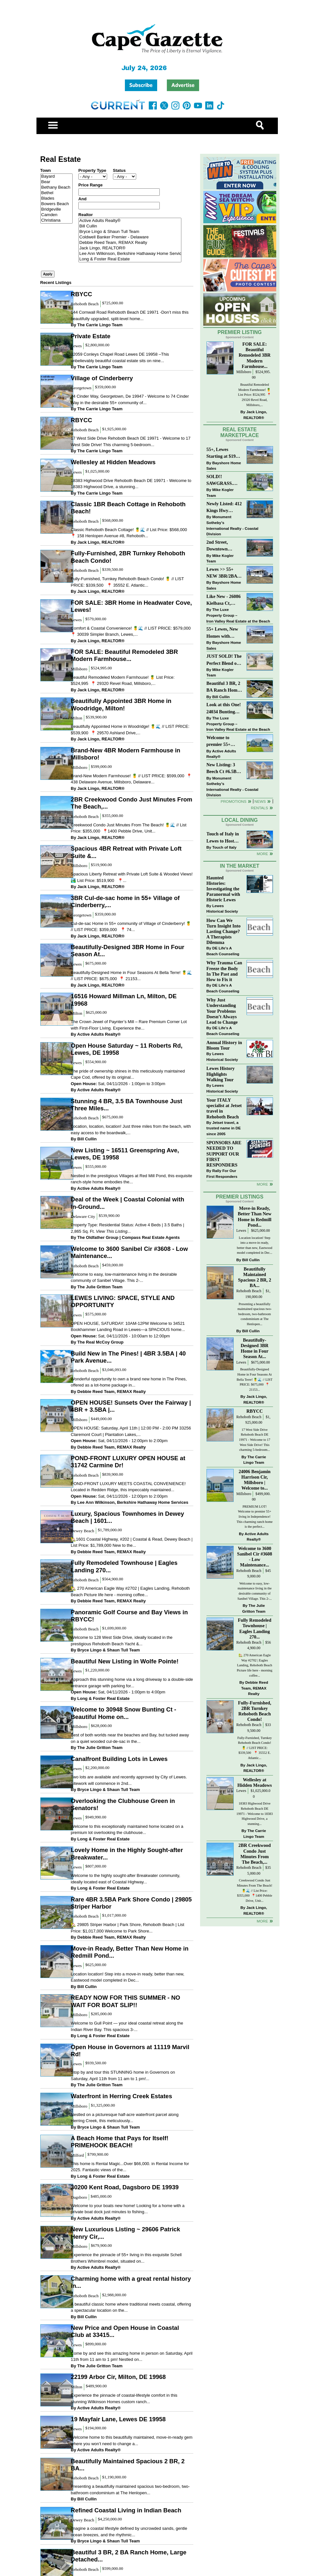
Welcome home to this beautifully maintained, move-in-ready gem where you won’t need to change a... (131, 2440)
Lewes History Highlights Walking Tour (221, 1074)
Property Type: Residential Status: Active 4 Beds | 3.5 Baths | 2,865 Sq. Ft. (127, 1228)
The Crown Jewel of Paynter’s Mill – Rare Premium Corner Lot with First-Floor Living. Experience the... (129, 1025)
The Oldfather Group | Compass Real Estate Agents (128, 1237)
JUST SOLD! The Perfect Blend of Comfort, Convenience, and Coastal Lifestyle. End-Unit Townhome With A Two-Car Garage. (224, 660)
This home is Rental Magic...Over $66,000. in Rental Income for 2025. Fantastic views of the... (130, 2167)
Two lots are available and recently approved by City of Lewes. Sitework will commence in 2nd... (129, 1780)
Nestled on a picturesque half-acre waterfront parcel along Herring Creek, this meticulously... (124, 2117)
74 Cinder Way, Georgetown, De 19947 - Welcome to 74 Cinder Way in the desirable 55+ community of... (130, 399)
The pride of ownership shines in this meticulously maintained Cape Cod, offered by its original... (128, 1074)
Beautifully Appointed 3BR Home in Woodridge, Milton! (121, 704)
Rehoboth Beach (84, 303)
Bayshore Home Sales (224, 466)
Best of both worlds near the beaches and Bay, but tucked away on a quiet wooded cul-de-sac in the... (130, 1738)
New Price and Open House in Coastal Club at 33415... (125, 2331)
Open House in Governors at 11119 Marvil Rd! (130, 2051)
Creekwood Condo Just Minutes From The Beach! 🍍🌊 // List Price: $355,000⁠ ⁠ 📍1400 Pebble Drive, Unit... (128, 828)
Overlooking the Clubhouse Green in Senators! (123, 1804)
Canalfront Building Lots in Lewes (119, 1758)
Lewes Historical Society (222, 909)
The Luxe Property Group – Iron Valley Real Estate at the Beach (238, 615)
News (260, 801)
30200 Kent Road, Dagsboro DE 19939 (124, 2187)
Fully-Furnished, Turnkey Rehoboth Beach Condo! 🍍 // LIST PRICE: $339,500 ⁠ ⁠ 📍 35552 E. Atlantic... (127, 582)
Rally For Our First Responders (222, 1173)
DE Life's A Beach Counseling (223, 951)
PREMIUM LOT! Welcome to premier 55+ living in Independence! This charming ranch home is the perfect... (255, 1516)
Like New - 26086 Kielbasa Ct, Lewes (224, 600)
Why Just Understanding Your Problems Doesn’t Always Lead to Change (222, 1011)
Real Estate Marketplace (239, 432)
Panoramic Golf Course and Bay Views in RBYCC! (129, 1616)
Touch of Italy (224, 847)
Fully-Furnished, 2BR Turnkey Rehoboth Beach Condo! (128, 557)
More (262, 854)
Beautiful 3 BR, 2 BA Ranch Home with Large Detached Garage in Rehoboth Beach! (224, 687)
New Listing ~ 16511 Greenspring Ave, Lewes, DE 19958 (125, 1154)
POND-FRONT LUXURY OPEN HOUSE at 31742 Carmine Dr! (128, 1462)
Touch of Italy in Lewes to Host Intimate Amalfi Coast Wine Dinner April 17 (223, 837)
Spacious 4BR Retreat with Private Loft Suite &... (126, 852)
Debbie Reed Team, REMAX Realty (130, 243)
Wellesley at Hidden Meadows (113, 462)
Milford (77, 2155)
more (262, 1184)
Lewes (76, 345)
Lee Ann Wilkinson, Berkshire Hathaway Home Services (130, 254)
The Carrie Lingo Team (100, 324)
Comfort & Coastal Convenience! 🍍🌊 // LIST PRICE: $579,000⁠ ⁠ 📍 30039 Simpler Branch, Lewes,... (131, 631)
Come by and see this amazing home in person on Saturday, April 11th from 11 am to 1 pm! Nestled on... (131, 2356)
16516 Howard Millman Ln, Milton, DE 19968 (124, 1000)
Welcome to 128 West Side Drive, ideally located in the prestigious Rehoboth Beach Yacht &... (121, 1640)
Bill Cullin (130, 226)
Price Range (90, 185)
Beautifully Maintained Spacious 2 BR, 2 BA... (128, 2465)
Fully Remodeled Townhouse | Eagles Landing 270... (124, 1566)
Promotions (234, 801)
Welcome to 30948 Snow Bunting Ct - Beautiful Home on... (123, 1713)
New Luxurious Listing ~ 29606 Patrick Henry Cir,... (125, 2233)
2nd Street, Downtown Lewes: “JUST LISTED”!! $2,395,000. (221, 546)
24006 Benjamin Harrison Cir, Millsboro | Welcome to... (254, 1480)
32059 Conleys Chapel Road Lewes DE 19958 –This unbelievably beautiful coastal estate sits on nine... (120, 357)
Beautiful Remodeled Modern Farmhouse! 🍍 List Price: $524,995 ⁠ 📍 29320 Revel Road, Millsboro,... (123, 680)
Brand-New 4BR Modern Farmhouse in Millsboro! (125, 754)
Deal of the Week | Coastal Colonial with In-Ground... (127, 1203)
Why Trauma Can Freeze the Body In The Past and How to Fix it (224, 971)
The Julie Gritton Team (100, 1286)
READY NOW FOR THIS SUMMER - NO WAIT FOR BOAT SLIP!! (125, 2001)
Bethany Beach (56, 187)
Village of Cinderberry (102, 378)
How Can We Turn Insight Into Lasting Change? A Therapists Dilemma (224, 931)
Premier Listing (240, 332)
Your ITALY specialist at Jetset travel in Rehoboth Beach (224, 1108)
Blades (56, 198)
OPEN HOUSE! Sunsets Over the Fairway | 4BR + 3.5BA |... (131, 1406)
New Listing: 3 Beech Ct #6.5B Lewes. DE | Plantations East (223, 768)
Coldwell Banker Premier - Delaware (130, 237)
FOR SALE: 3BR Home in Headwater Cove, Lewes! (131, 606)
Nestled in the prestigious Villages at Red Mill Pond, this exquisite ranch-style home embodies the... (131, 1179)
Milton (76, 718)
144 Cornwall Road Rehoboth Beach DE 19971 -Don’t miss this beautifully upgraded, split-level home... (129, 315)
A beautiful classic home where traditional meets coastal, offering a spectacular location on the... (131, 2307)
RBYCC (81, 294)
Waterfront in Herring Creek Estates (121, 2096)
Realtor (85, 214)
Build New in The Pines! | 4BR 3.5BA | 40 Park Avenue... (128, 1357)
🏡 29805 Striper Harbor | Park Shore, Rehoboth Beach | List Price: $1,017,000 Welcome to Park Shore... (127, 1927)
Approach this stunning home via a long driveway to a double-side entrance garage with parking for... (132, 1682)
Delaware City (83, 1216)
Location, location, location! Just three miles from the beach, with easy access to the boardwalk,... (131, 1129)
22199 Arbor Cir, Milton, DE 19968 (118, 2376)
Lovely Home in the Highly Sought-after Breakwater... (127, 1853)
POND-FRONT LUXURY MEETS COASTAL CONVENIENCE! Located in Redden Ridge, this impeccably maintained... (128, 1486)
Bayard (56, 176)
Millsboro (79, 668)
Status (119, 170)
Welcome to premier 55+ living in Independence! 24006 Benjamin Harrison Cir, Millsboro (222, 741)
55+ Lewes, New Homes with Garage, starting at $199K (223, 633)
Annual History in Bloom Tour (224, 1045)
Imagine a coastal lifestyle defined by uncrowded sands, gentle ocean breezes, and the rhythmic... (129, 2531)
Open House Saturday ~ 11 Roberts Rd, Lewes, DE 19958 (126, 1049)
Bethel (56, 193)
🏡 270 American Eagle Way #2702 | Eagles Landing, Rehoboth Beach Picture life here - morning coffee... (130, 1591)
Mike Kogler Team (220, 492)
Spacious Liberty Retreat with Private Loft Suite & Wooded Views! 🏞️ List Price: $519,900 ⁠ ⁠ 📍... (131, 877)
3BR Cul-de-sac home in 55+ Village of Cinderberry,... (125, 901)
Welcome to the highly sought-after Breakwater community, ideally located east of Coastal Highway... (125, 1878)
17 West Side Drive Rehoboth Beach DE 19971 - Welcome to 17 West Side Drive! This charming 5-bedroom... (130, 441)
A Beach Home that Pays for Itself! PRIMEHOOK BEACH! (119, 2142)
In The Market (239, 866)
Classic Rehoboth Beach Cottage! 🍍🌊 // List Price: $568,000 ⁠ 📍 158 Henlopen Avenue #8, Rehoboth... (129, 533)
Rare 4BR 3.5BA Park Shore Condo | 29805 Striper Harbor (131, 1903)
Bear (56, 182)
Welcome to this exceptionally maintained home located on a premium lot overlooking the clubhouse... (127, 1829)
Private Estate (90, 336)
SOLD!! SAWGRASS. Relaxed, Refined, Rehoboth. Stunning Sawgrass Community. (224, 480)
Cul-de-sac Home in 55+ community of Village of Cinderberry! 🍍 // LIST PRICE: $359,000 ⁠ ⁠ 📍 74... (131, 926)
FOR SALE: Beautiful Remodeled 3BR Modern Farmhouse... (124, 655)
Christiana (56, 220)
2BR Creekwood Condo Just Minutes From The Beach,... (131, 803)
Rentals (259, 808)
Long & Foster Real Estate (130, 259)
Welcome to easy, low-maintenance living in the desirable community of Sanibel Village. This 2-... (124, 1277)
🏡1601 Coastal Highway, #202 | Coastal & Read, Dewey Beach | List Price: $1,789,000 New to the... (131, 1542)
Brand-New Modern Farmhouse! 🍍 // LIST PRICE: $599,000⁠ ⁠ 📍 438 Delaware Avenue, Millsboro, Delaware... (131, 779)
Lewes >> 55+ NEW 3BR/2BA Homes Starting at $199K (222, 573)
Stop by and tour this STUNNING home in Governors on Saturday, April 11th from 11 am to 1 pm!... (123, 2075)
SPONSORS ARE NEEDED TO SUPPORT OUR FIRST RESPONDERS (224, 1154)
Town (45, 170)
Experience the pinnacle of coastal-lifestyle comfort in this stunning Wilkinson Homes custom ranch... (124, 2398)
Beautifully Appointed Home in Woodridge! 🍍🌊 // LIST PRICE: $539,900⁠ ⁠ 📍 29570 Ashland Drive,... (130, 729)
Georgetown (81, 387)
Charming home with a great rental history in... (131, 2282)
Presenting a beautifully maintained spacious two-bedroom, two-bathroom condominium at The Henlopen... (130, 2489)
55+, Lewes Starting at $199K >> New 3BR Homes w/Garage (224, 453)
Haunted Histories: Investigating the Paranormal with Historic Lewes (223, 889)
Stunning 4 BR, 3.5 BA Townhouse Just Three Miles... (126, 1105)
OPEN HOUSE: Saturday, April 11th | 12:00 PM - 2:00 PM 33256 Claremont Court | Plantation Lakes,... (131, 1431)
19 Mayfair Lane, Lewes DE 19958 (118, 2419)
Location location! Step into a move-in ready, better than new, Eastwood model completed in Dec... (127, 1977)
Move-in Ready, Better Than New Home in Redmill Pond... (129, 1952)
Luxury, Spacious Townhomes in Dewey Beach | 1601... (127, 1517)
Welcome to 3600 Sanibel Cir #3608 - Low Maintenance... (129, 1252)
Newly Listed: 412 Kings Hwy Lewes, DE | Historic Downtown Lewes (224, 507)
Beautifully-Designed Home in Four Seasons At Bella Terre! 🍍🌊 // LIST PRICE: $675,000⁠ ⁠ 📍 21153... (131, 975)
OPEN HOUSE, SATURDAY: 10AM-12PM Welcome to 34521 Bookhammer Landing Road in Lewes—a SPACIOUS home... (128, 1326)
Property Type (92, 170)
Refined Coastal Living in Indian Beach (126, 2510)
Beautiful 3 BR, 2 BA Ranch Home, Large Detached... (128, 2556)
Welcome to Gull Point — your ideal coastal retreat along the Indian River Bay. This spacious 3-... (127, 2026)
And (82, 198)
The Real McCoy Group (100, 1342)
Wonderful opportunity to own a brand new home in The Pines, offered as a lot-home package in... (129, 1382)
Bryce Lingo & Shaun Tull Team (130, 232)
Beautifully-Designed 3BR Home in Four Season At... (127, 951)
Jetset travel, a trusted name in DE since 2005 (224, 1128)
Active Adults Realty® (130, 221)
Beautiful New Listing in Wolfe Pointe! (124, 1661)
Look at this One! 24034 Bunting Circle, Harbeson (224, 708)
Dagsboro (79, 2197)
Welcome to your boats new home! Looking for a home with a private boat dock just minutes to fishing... (127, 2209)
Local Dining (239, 820)
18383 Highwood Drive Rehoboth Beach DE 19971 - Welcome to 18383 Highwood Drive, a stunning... (131, 483)
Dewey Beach (82, 1530)
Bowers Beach (56, 204)
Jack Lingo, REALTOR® (130, 248)
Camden (56, 215)
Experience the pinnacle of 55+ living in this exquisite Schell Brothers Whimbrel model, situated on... (126, 2258)
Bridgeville (56, 209)
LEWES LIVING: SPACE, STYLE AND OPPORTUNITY (123, 1301)
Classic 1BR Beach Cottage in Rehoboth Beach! (128, 508)
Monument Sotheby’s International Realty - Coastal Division (232, 525)
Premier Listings (239, 1196)
